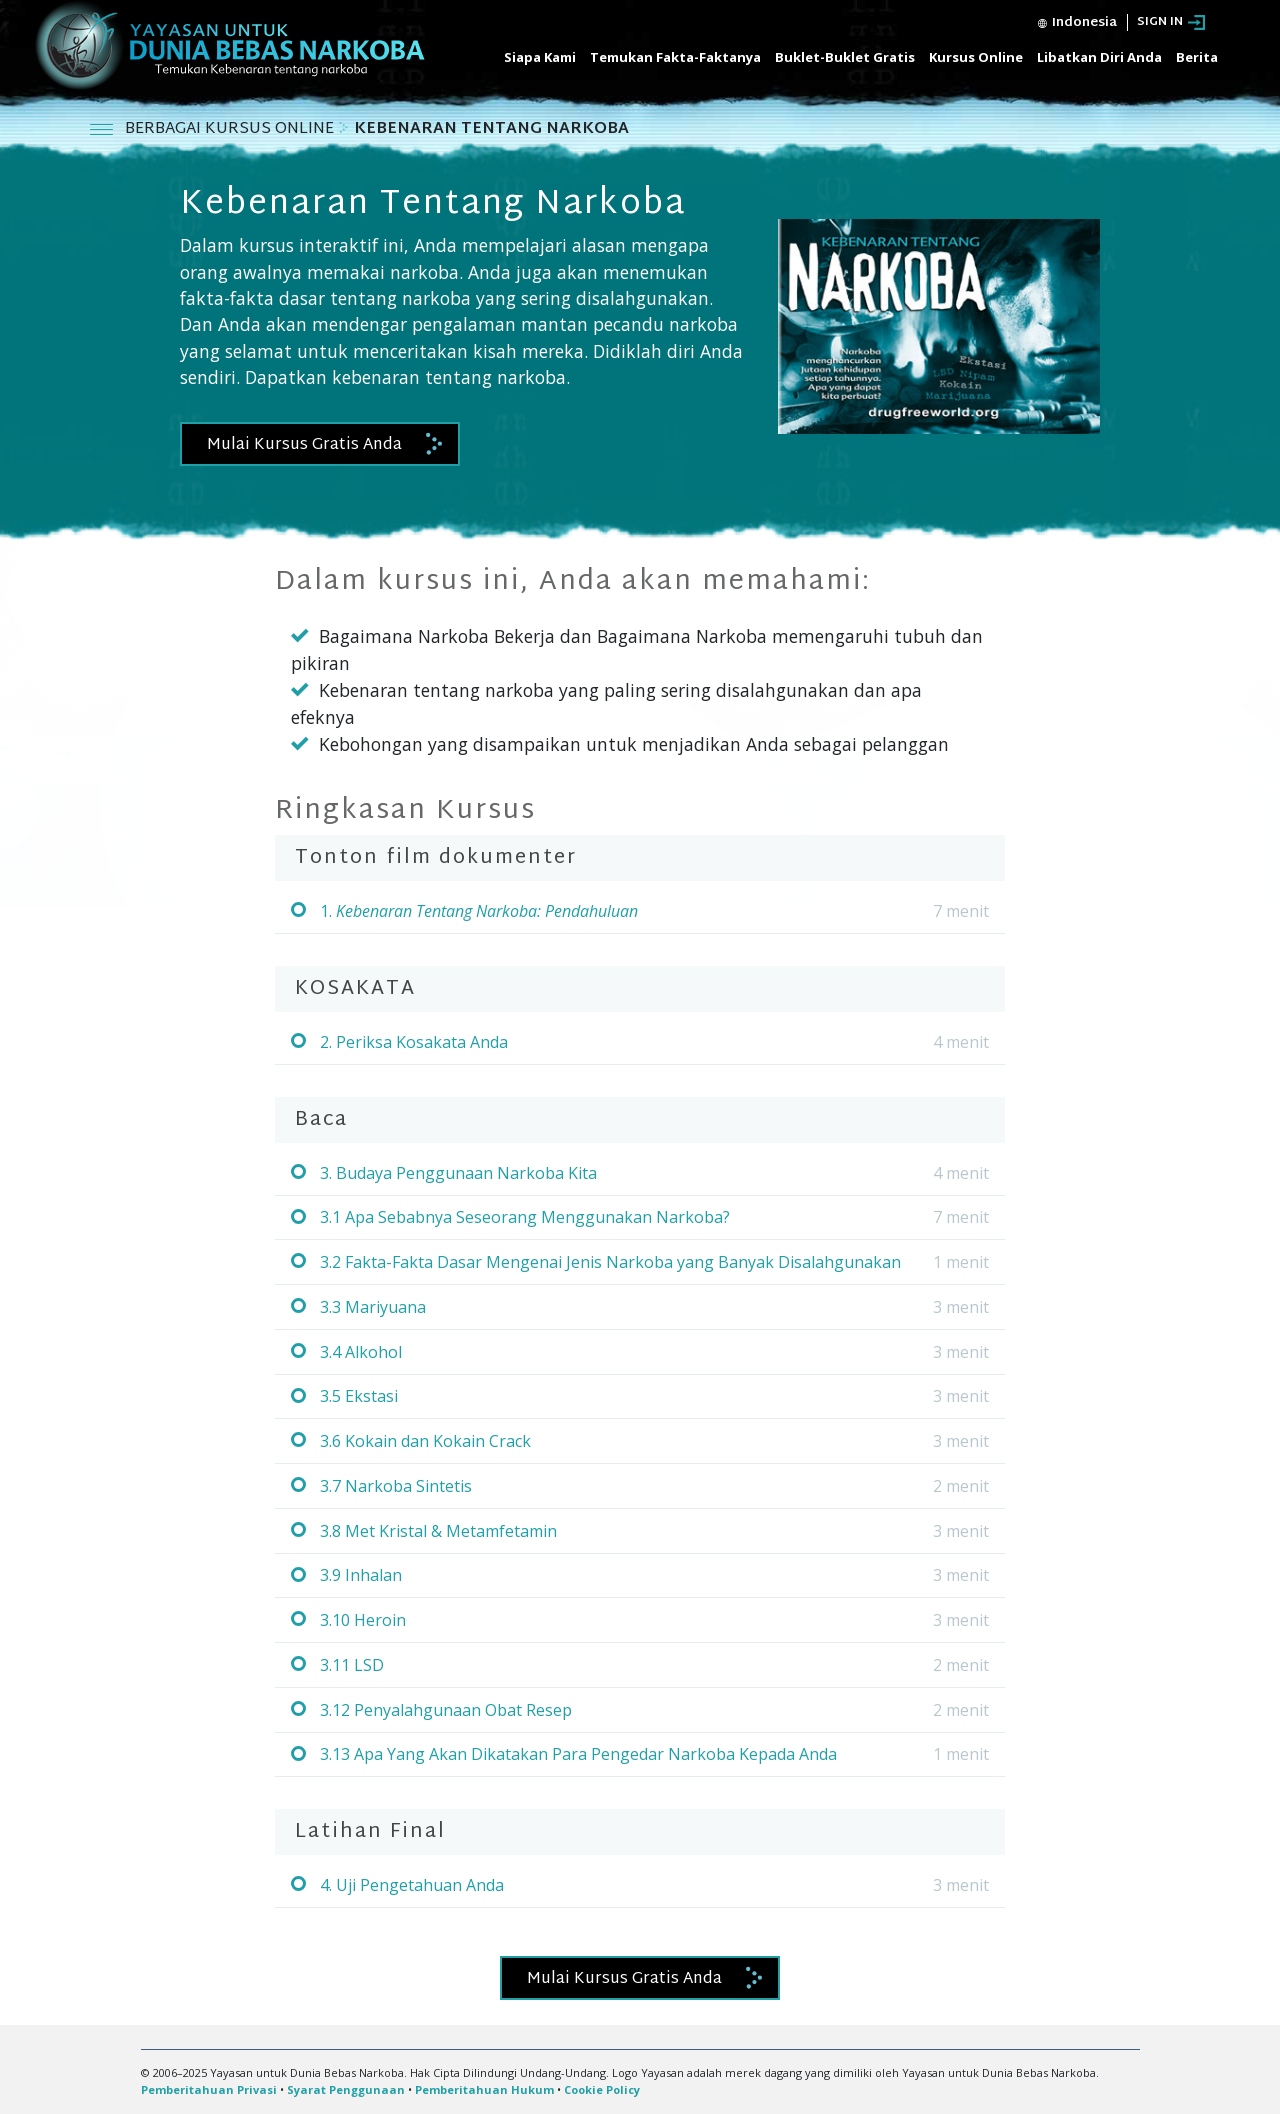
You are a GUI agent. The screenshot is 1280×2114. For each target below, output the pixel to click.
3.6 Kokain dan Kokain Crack (425, 1441)
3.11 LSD (352, 1665)
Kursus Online (976, 57)
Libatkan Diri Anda (1099, 57)
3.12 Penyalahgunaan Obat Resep (446, 1710)
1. (479, 911)
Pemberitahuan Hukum (484, 2089)
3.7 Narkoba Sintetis (396, 1486)
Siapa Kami (540, 57)
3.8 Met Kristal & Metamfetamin (438, 1531)
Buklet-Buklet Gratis (845, 57)
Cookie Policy (602, 2089)
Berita (1197, 57)
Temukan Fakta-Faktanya (675, 57)
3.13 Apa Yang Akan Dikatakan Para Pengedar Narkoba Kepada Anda (578, 1754)
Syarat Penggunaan (346, 2089)
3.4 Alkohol (361, 1352)
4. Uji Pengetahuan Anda (412, 1885)
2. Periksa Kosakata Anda (414, 1042)
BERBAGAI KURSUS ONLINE (231, 129)
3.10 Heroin (363, 1620)
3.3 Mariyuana (373, 1307)
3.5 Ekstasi (359, 1396)
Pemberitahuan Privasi (209, 2089)
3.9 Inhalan (361, 1575)
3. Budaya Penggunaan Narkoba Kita (458, 1173)
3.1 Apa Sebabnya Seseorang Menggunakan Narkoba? (525, 1217)
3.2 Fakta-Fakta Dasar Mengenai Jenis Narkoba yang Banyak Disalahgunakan (610, 1262)
